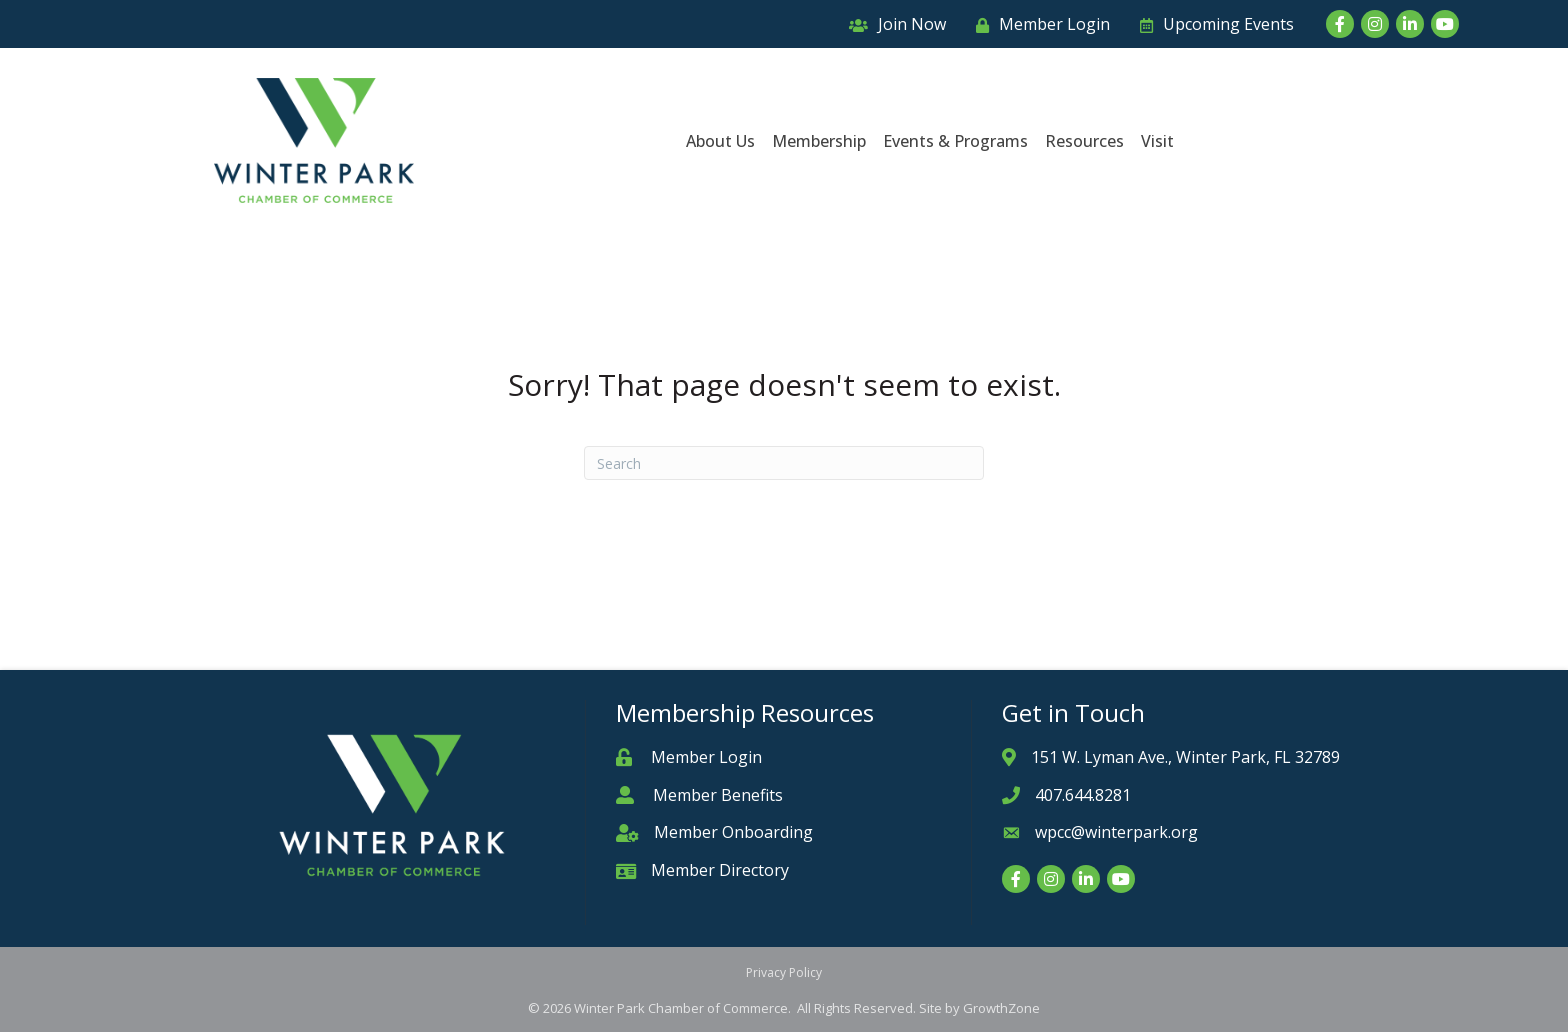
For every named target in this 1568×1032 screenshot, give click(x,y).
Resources (1084, 141)
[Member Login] (1038, 24)
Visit (1157, 141)
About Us (720, 141)
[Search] (784, 463)
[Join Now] (892, 24)
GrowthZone (1001, 1008)
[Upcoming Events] (1212, 24)
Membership (819, 141)
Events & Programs (955, 141)
